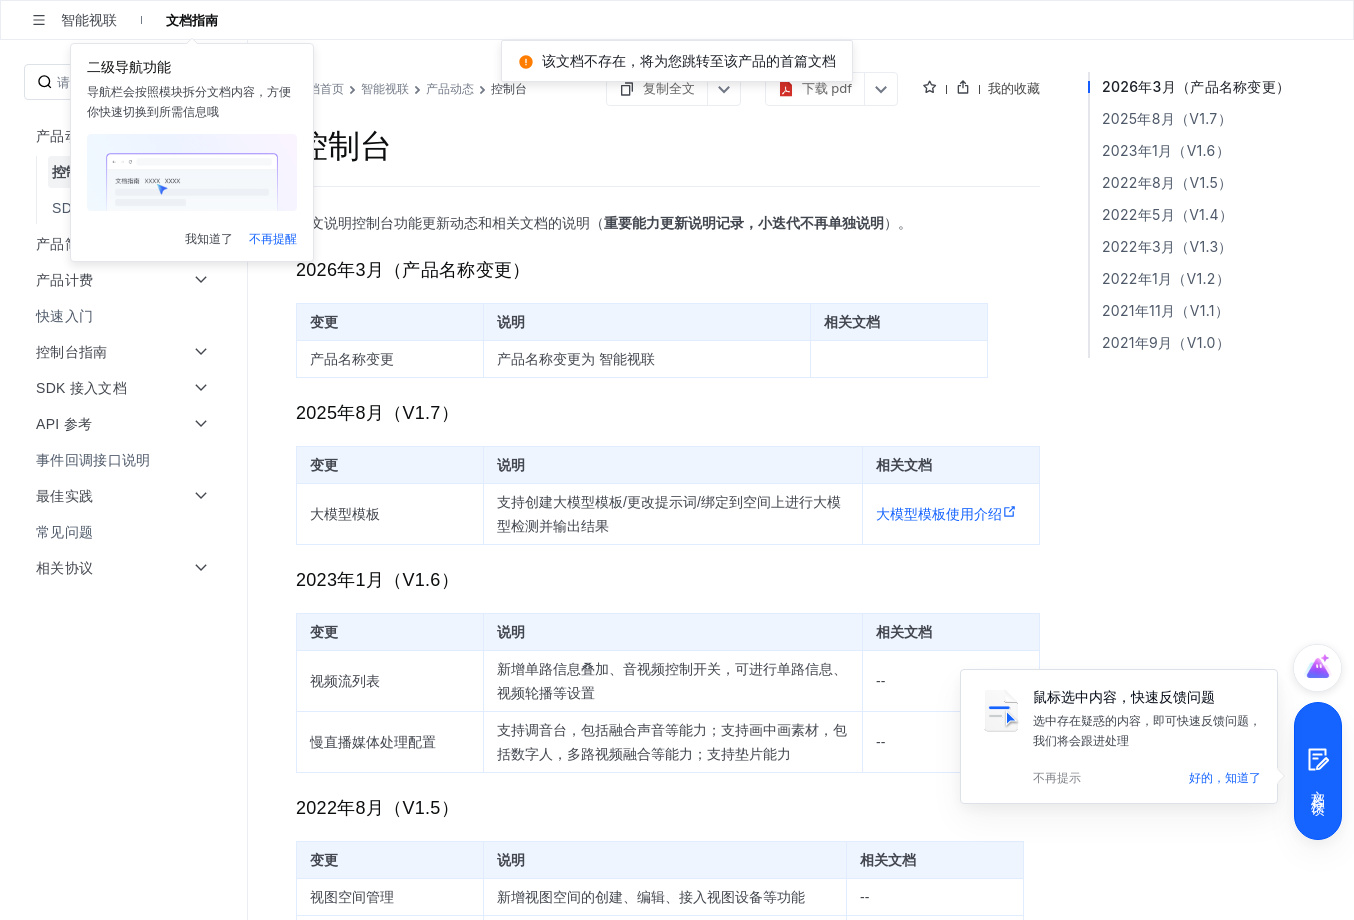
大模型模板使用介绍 (1050, 502)
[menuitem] (125, 244)
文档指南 (192, 20)
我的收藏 (1280, 88)
